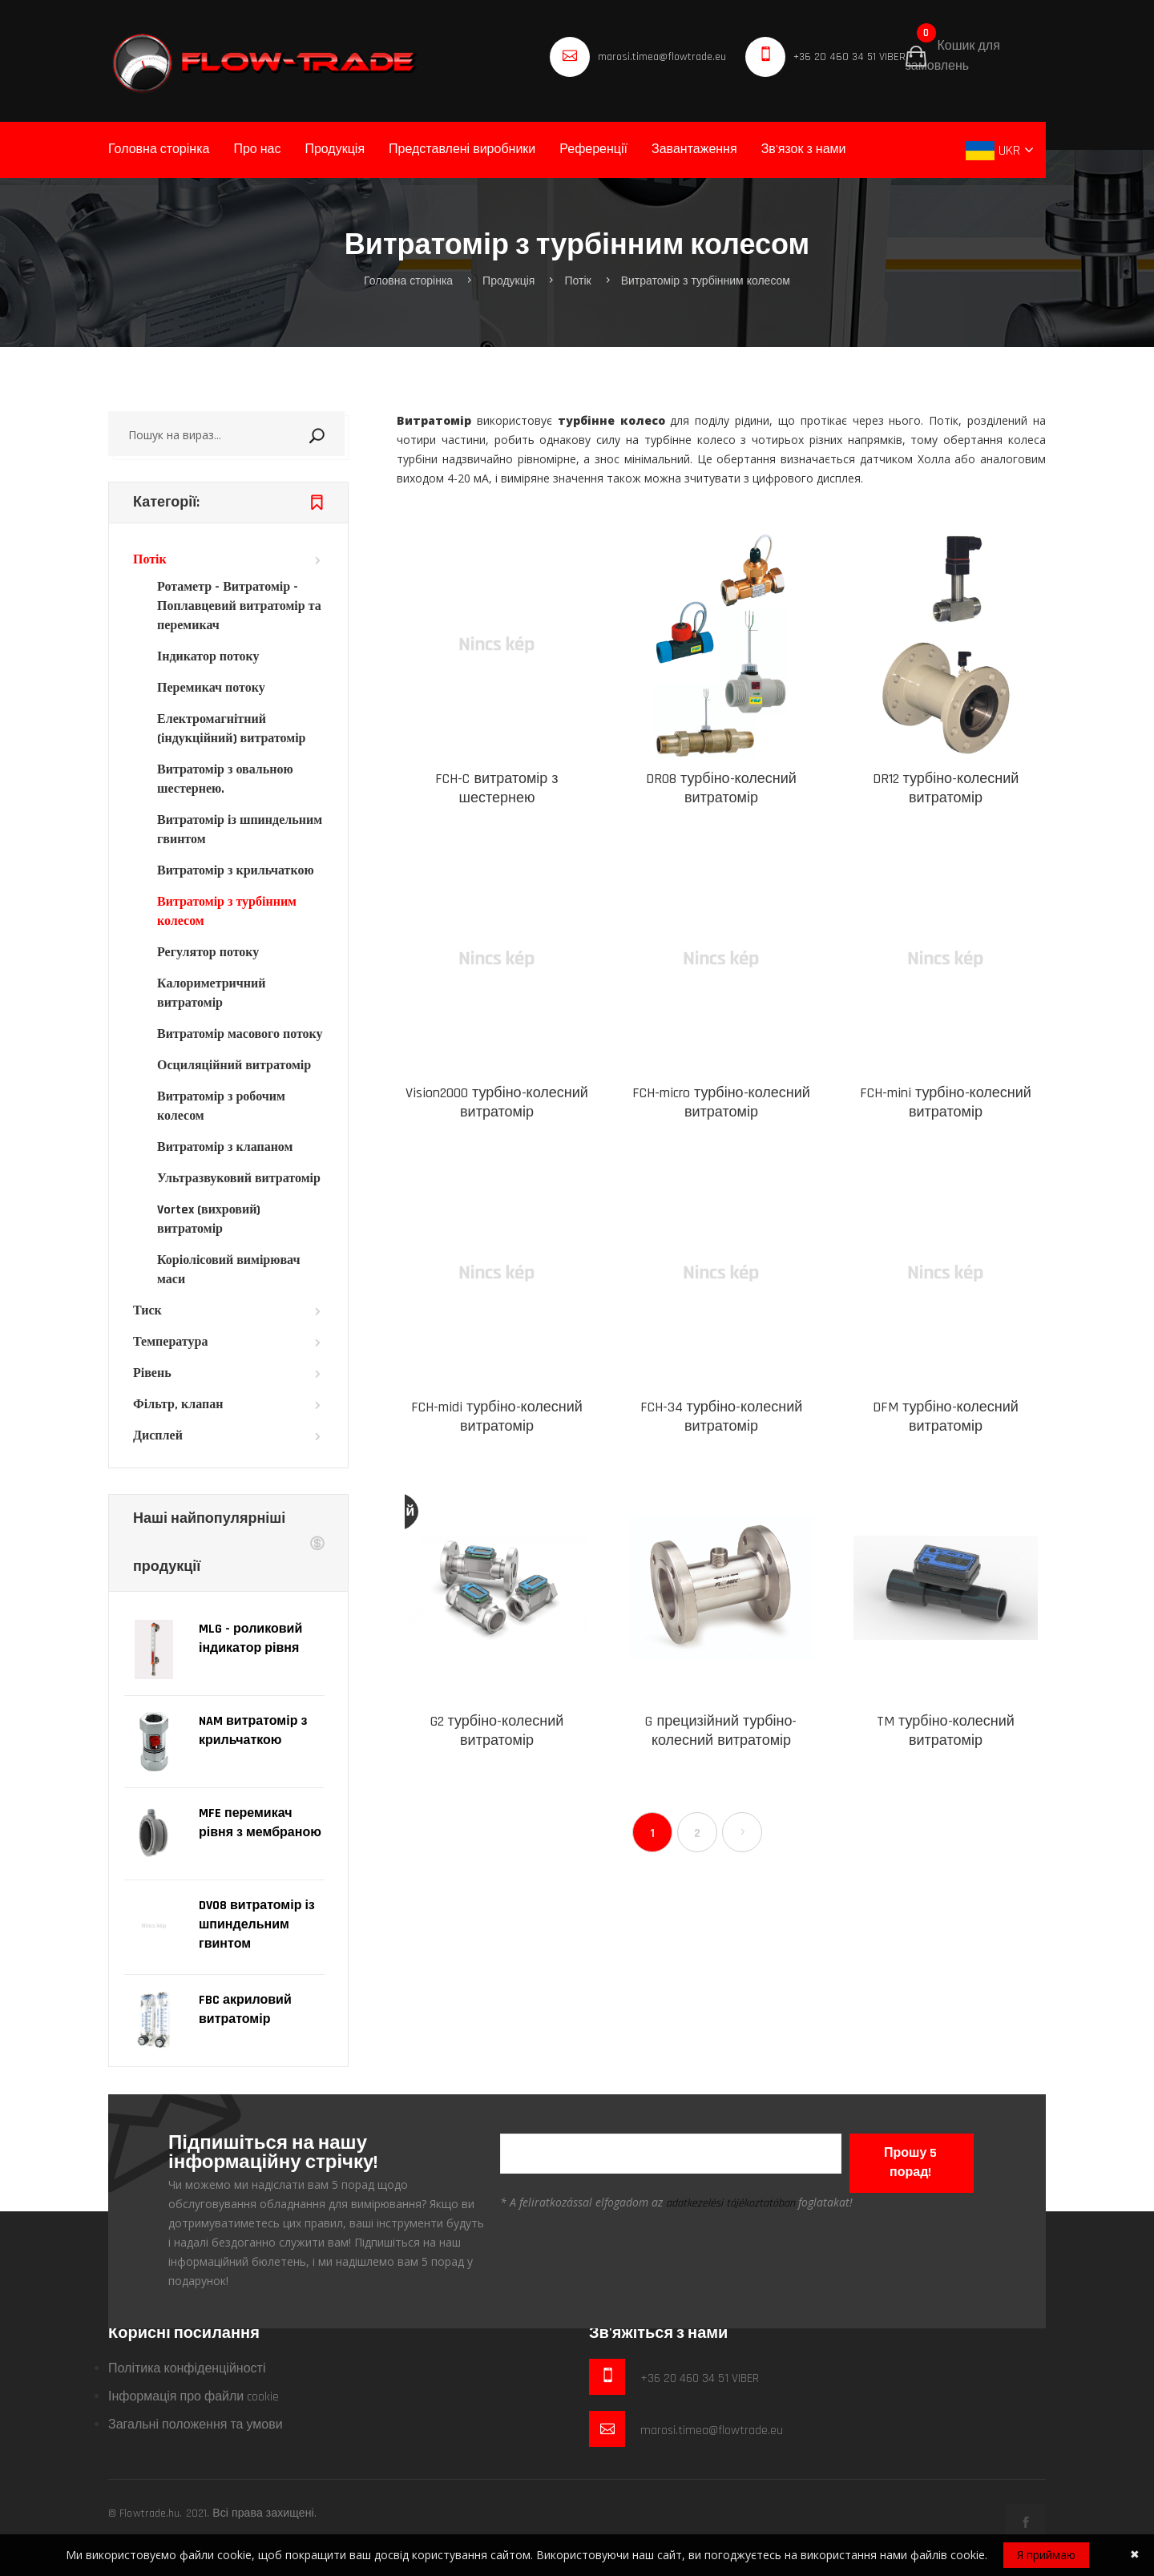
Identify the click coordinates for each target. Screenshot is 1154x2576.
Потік (577, 281)
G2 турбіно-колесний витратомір (497, 1731)
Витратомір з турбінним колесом (705, 281)
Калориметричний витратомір (211, 993)
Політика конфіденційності (186, 2368)
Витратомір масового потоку (240, 1034)
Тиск (147, 1310)
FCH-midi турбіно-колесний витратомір (497, 1416)
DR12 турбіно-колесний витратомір (946, 788)
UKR (995, 150)
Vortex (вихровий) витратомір (208, 1219)
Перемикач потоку (211, 688)
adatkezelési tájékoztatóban (730, 2203)
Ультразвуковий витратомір (239, 1178)
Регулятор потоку (208, 952)
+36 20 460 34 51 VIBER (849, 57)
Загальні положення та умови (195, 2425)
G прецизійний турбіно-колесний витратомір (721, 1731)
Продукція (335, 149)
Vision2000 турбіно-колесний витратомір (497, 1102)
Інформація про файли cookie (193, 2396)
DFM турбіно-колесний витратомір (946, 1416)
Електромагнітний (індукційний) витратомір (231, 729)
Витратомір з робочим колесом (221, 1106)
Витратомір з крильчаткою (235, 870)
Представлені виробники (462, 149)
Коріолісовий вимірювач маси (229, 1270)
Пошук (337, 433)
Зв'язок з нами (803, 149)
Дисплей (158, 1435)
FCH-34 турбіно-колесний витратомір (721, 1416)
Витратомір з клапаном (225, 1147)
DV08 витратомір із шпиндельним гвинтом (257, 1924)
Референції (593, 149)
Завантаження (694, 149)
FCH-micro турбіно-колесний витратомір (721, 1102)
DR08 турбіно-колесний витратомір (721, 788)
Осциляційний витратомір (234, 1065)
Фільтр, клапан (178, 1404)
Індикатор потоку (208, 656)
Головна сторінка (158, 149)
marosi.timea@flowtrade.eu (662, 57)
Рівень (152, 1373)
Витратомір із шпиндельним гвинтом (239, 830)
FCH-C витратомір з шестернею (496, 788)
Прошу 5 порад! (910, 2163)
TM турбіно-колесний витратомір (946, 1731)
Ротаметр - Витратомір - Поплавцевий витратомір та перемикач (239, 606)
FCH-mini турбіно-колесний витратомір (945, 1102)
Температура (170, 1342)
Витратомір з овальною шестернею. (225, 779)
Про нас (256, 149)
